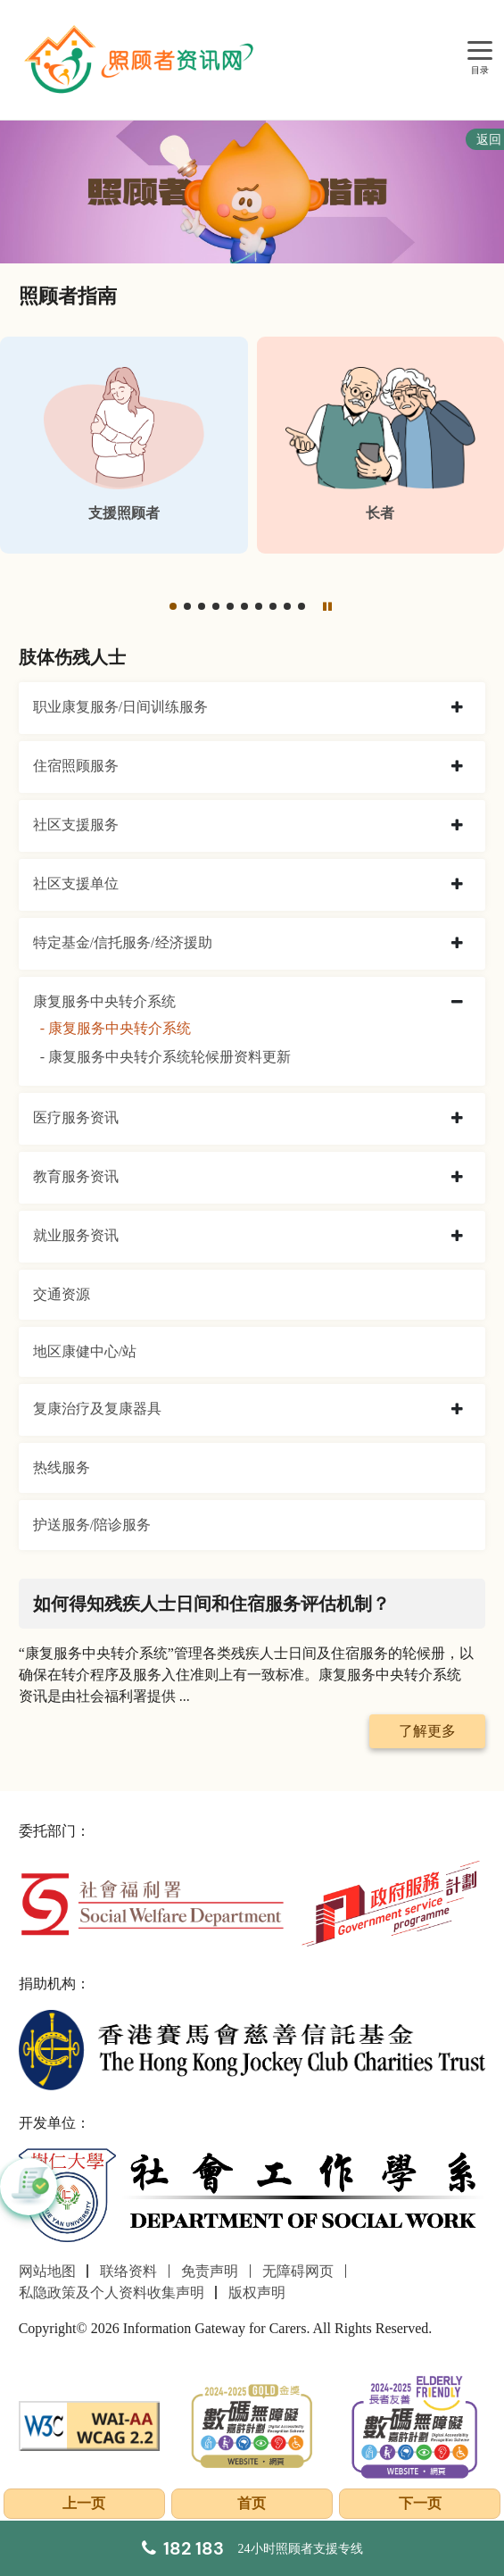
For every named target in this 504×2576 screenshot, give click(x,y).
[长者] (381, 445)
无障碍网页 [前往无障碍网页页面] (298, 2271)
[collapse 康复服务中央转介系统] (457, 1002)
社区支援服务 (76, 824)
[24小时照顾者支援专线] (252, 2548)
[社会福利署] (152, 1902)
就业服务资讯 (76, 1235)
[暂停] (326, 605)
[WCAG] (90, 2423)
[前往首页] (141, 59)
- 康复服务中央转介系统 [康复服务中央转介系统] (115, 1028)
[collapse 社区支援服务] (457, 826)
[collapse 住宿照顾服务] (457, 767)
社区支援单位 (76, 883)
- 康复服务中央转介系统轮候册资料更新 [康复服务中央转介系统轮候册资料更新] (165, 1056)
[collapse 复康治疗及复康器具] (457, 1409)
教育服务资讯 (76, 1176)
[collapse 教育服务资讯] (457, 1177)
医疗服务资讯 (76, 1117)
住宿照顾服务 (76, 765)
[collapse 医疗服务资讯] (457, 1118)
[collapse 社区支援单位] (457, 884)
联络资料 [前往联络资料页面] (128, 2271)
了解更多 (427, 1730)
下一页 (420, 2503)
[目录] (480, 51)
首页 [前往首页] (251, 2503)
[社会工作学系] (252, 2196)
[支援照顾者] (124, 445)
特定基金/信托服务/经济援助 (122, 942)
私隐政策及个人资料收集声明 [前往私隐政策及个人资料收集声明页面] (111, 2292)
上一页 (83, 2503)
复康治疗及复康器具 (97, 1408)
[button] (173, 606)
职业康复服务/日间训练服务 (120, 706)
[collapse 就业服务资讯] (457, 1236)
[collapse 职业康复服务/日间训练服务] (457, 708)
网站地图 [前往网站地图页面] (47, 2271)
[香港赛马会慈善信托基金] (252, 2047)
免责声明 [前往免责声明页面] (209, 2271)
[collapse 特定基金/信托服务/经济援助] (457, 943)
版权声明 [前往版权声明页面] (256, 2292)
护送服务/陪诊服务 (92, 1524)
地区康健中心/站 (84, 1351)
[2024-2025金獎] (252, 2423)
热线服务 (61, 1467)
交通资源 (61, 1294)
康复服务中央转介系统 (104, 1001)
